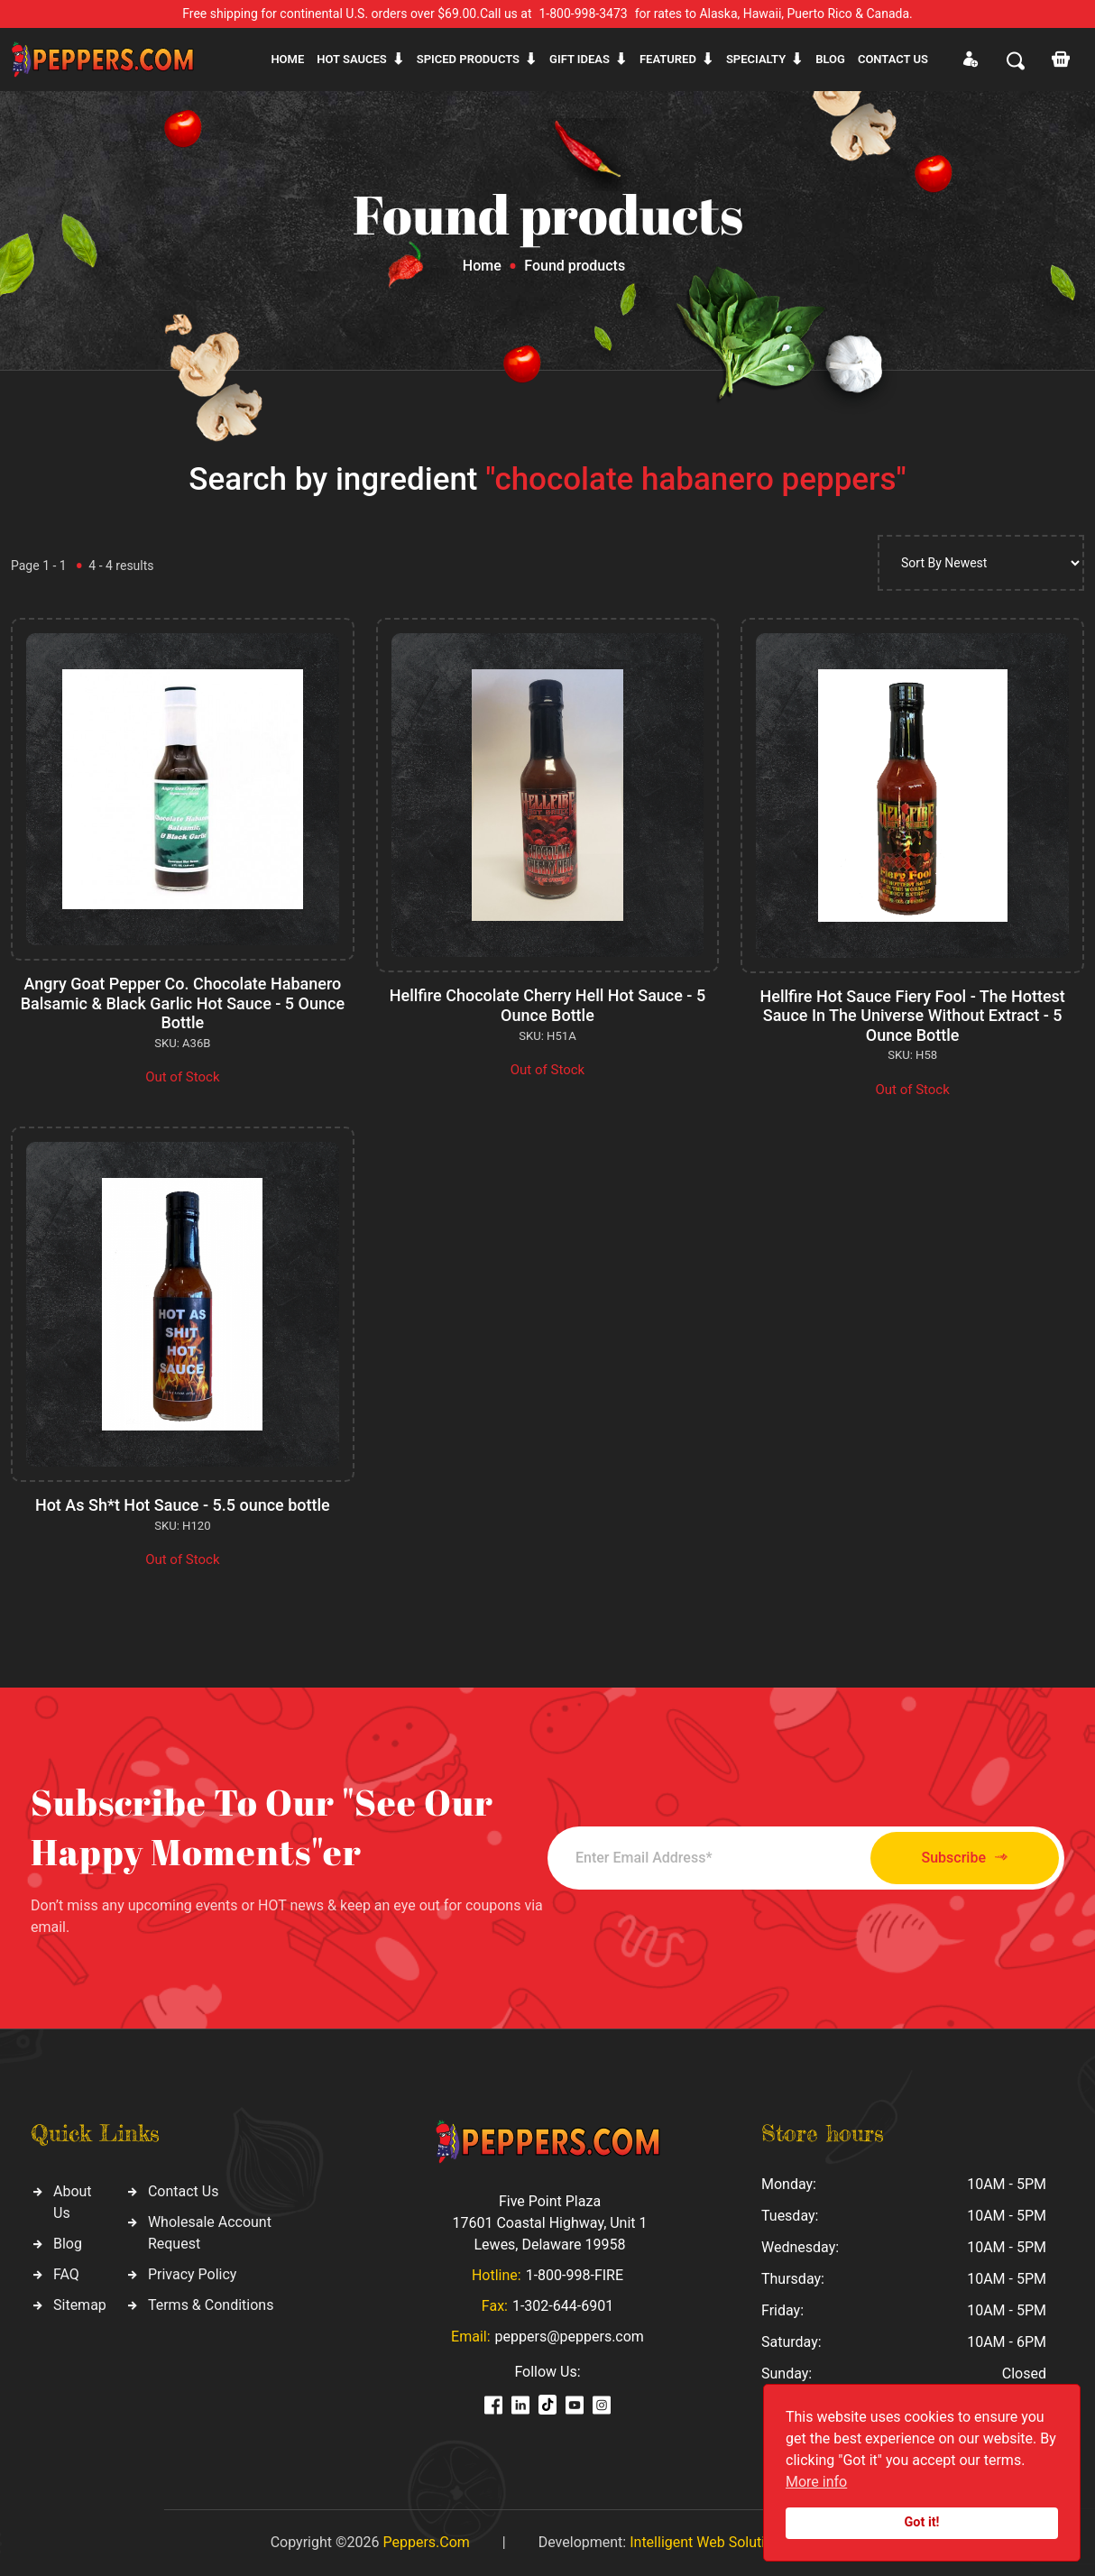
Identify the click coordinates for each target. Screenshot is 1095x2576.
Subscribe (965, 1857)
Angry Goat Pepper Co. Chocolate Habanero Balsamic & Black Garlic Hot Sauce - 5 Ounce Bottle (183, 1003)
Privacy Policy (192, 2274)
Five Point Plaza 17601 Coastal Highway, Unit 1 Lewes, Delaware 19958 (549, 2223)
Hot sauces (352, 59)
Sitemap (79, 2305)
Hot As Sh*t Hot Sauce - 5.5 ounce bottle (182, 1504)
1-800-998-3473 (583, 13)
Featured (668, 59)
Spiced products (468, 59)
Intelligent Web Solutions (709, 2542)
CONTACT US (893, 59)
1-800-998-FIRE (574, 2275)
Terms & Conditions (211, 2305)
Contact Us (183, 2191)
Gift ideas (579, 59)
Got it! (922, 2522)
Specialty (756, 59)
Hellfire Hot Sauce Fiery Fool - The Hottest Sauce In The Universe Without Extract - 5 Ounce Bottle (911, 1015)
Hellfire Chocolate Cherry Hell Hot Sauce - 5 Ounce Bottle (547, 1005)
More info (816, 2481)
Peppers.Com (425, 2542)
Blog (830, 59)
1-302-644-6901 (562, 2305)
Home (287, 59)
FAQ (66, 2274)
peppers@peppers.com (569, 2336)
